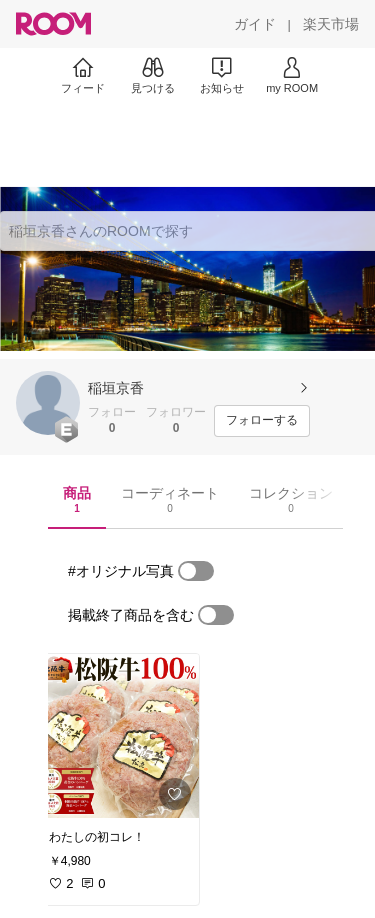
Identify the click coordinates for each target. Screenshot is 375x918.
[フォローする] (262, 421)
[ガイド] (255, 24)
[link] (118, 736)
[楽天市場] (331, 24)
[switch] (196, 571)
